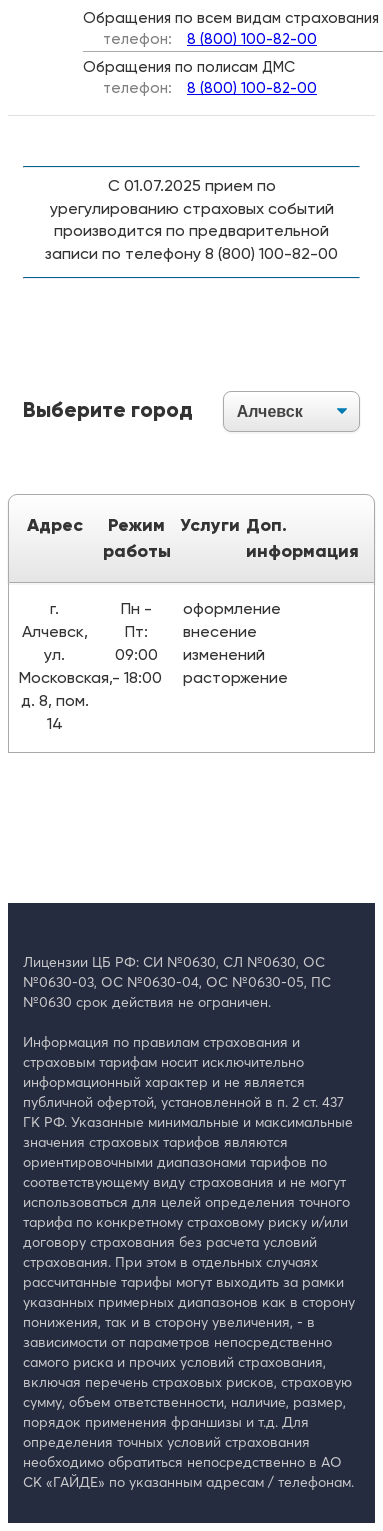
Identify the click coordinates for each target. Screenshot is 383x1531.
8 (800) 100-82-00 (252, 39)
